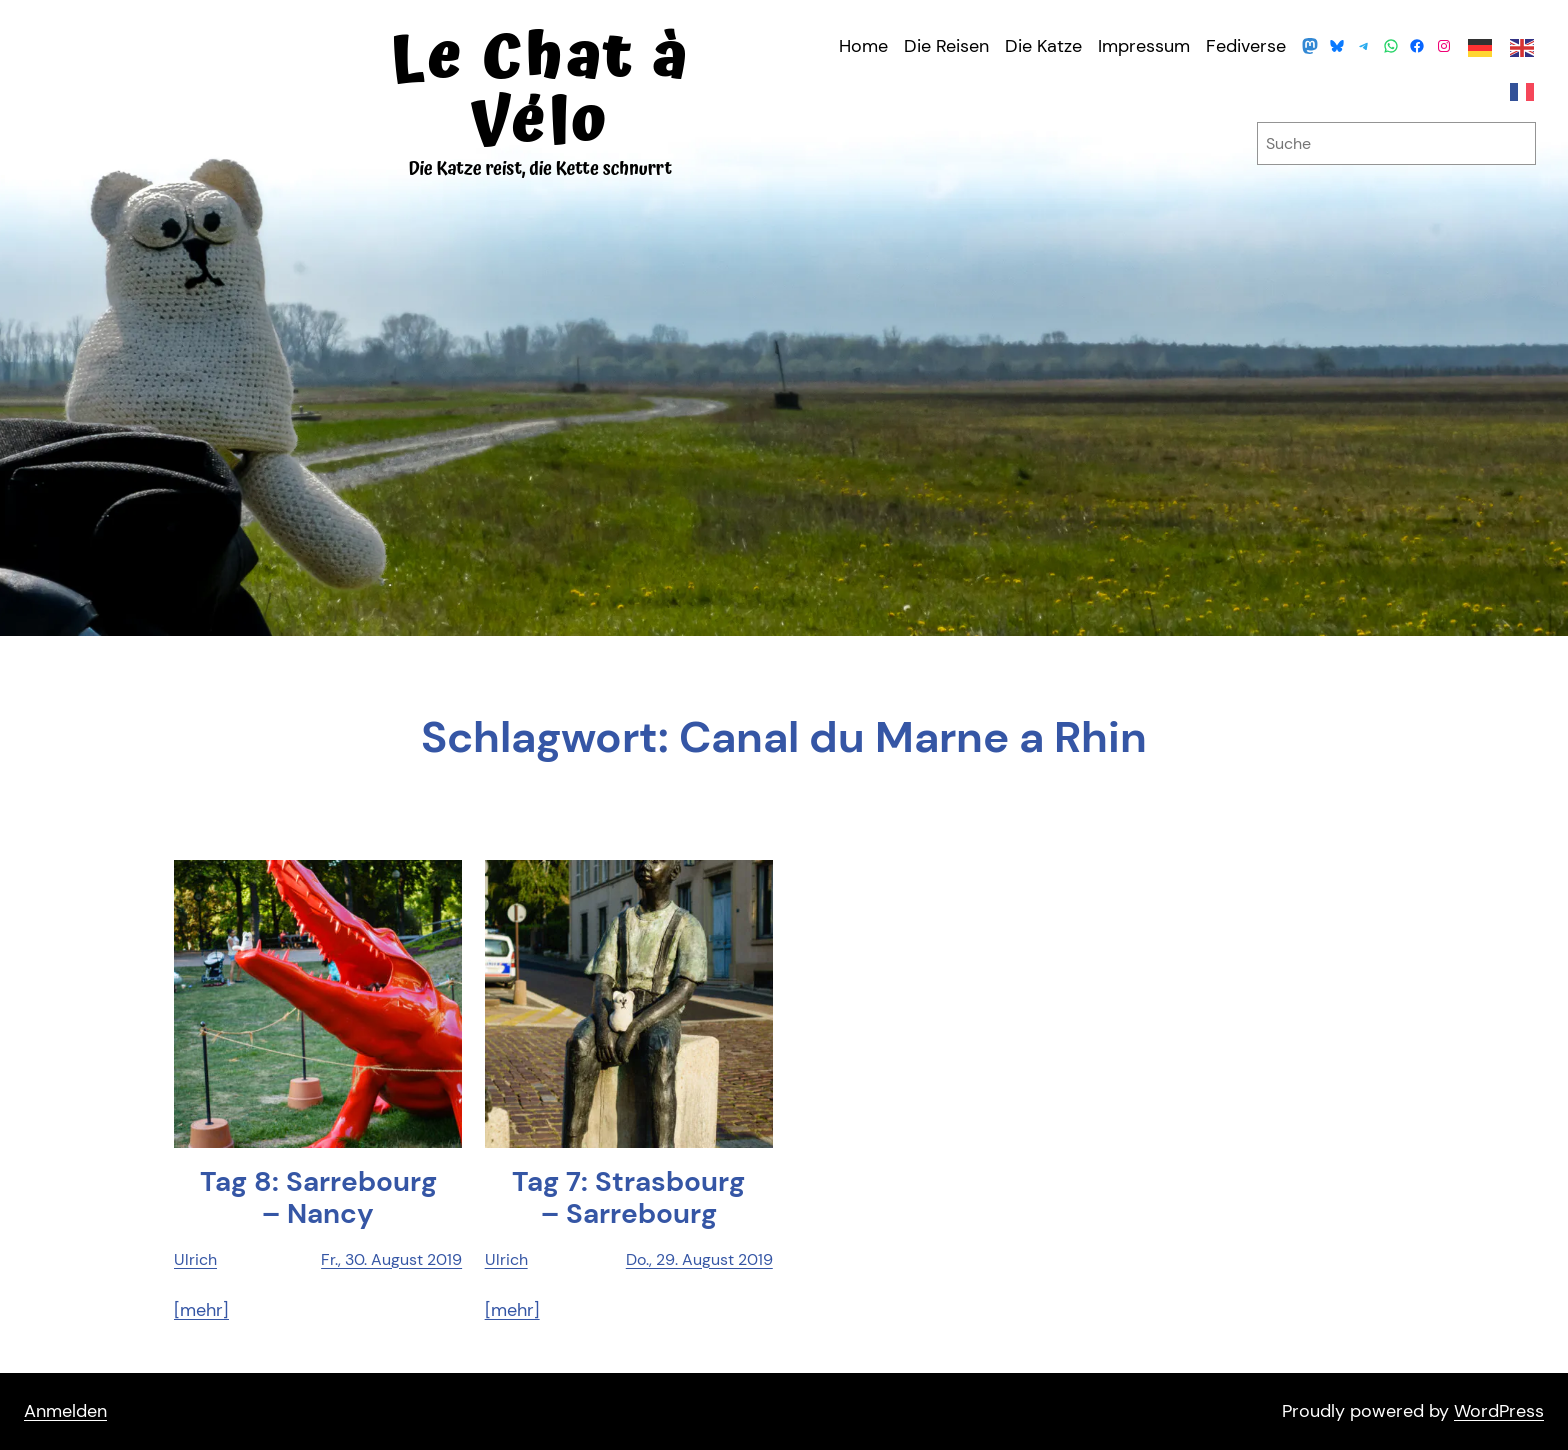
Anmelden (65, 1411)
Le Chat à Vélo (540, 90)
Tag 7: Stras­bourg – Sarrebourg (628, 1198)
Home (863, 46)
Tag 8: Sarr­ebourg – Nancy (318, 1198)
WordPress (1499, 1411)
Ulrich (195, 1259)
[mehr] (201, 1310)
